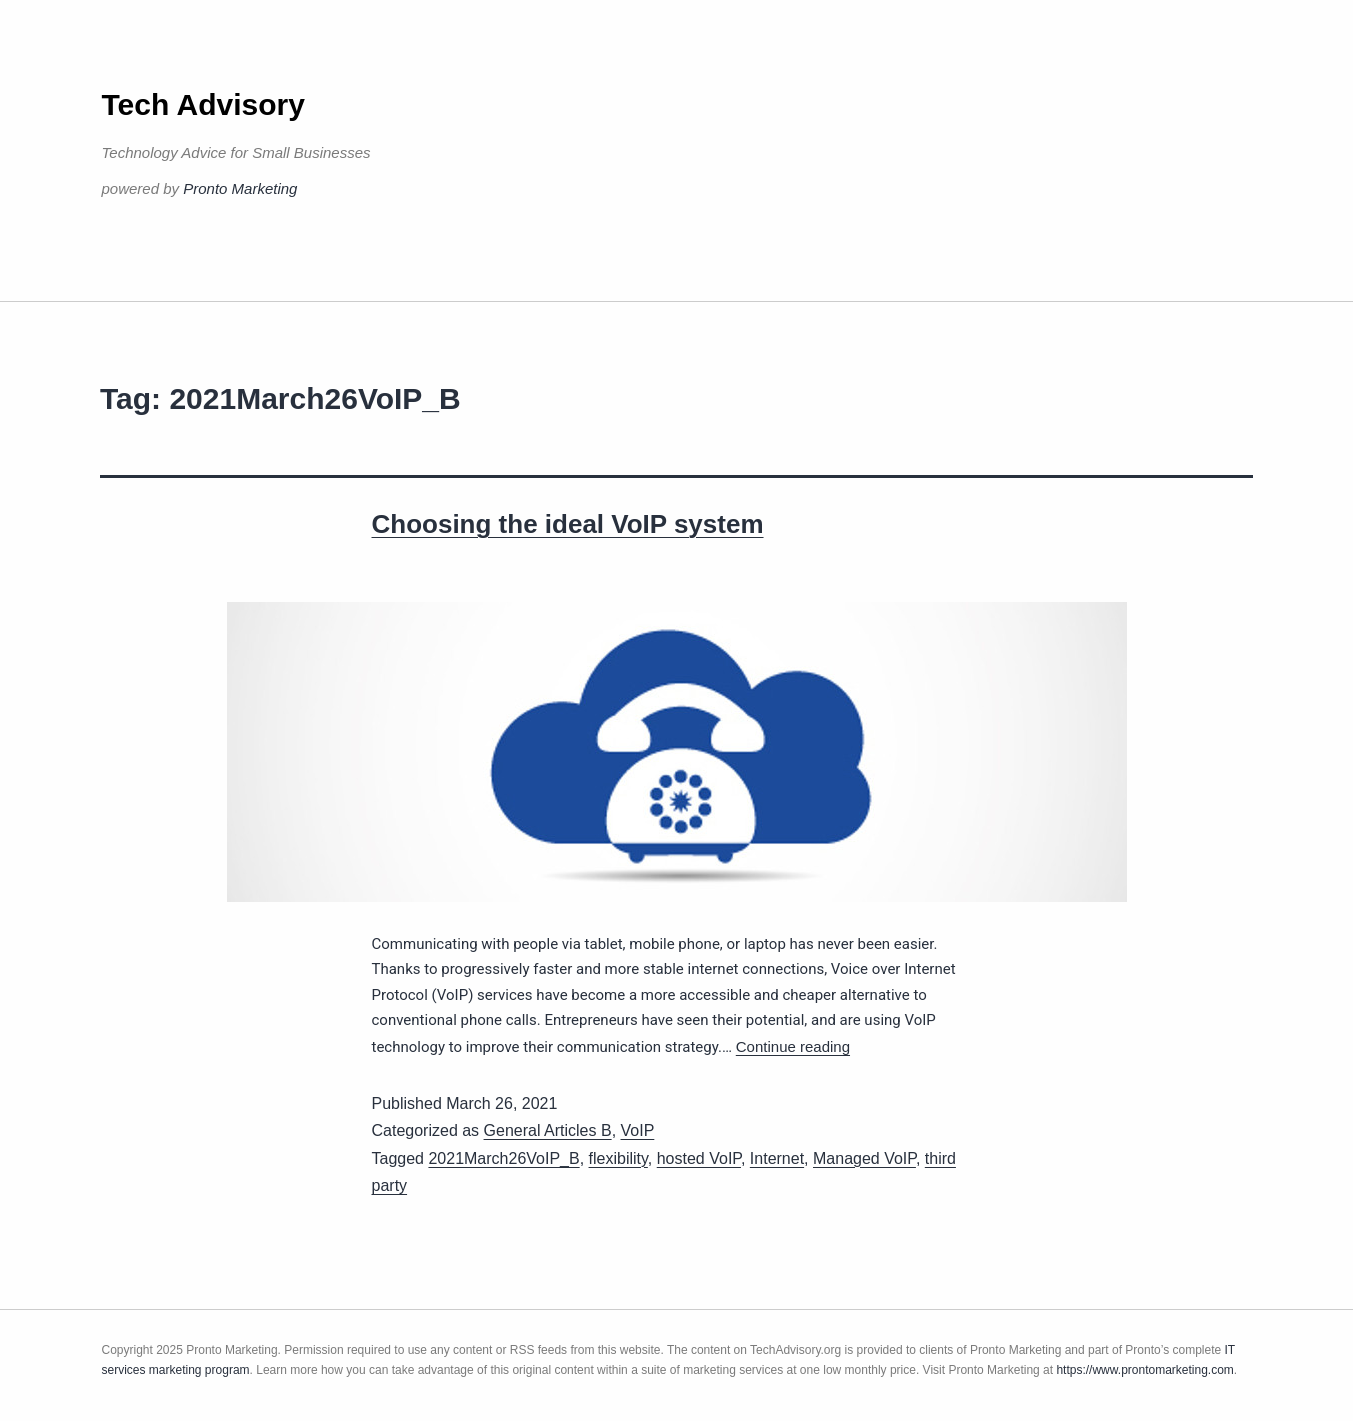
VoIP (638, 1130)
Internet (777, 1158)
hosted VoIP (699, 1158)
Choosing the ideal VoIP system (568, 524)
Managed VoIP (864, 1158)
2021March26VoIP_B (503, 1158)
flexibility (618, 1158)
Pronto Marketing (240, 188)
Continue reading (793, 1046)
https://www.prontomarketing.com (1144, 1370)
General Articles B (548, 1130)
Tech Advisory (203, 104)
